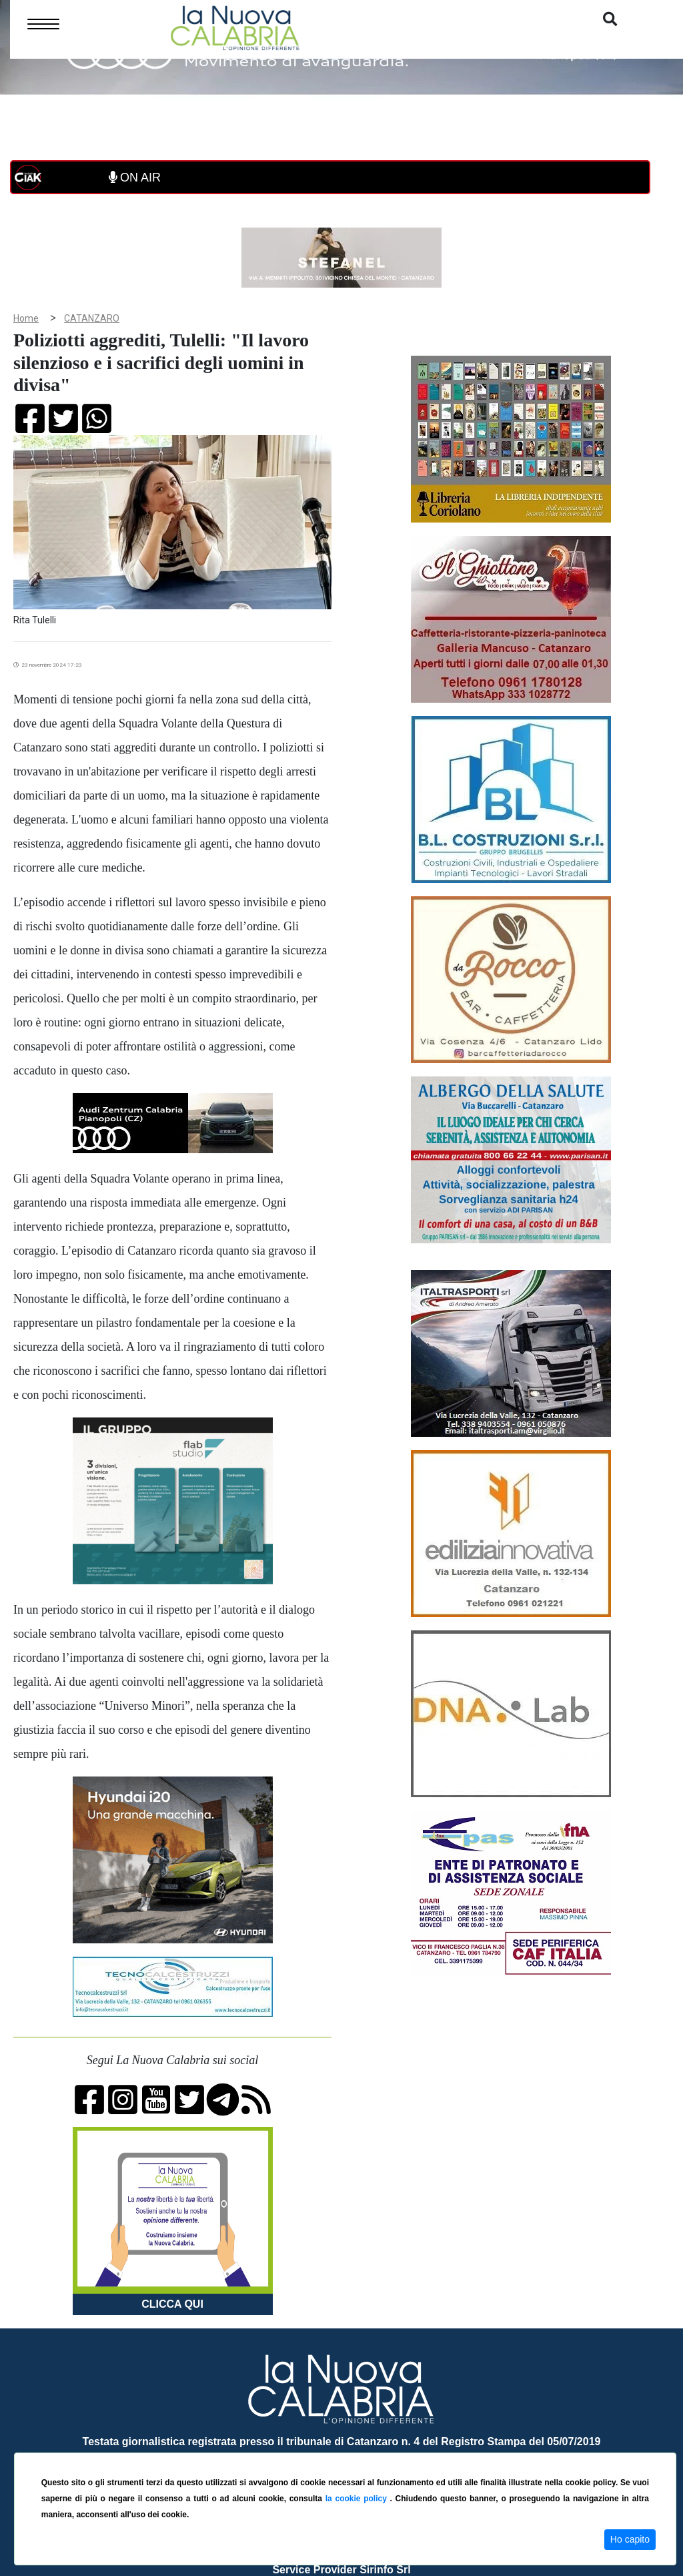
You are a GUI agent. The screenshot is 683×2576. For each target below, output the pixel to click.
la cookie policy (357, 2498)
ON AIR (135, 177)
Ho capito (630, 2539)
